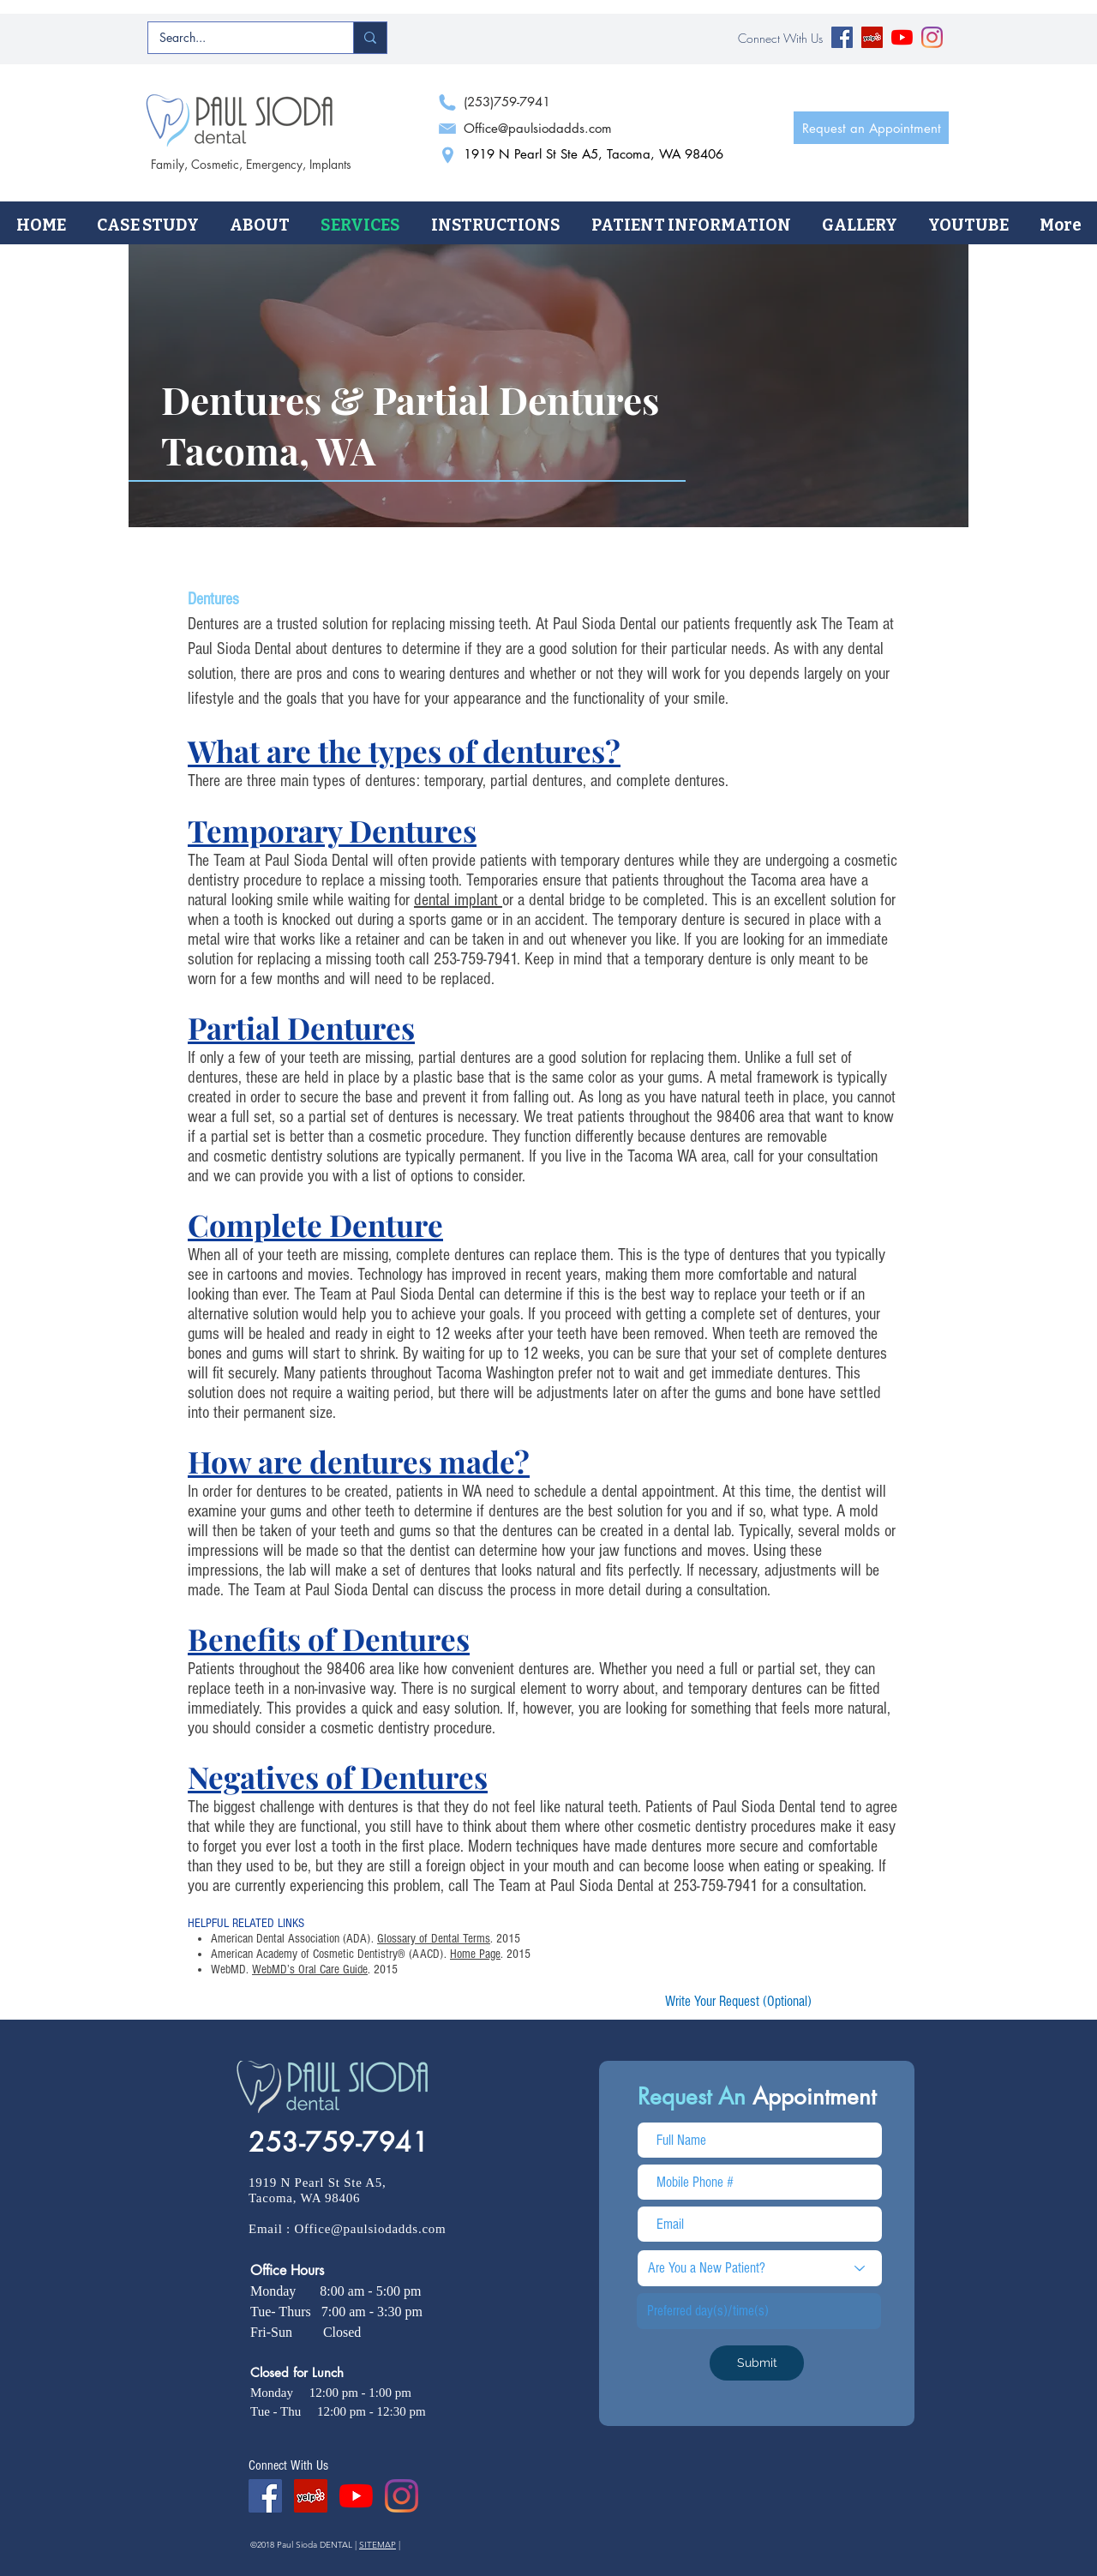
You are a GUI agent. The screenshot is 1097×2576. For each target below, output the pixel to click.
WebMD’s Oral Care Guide (310, 1969)
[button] (259, 225)
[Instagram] (932, 37)
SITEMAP (377, 2544)
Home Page (475, 1954)
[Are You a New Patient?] (760, 2268)
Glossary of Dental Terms (433, 1938)
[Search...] (238, 37)
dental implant (458, 900)
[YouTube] (902, 37)
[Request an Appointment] (871, 127)
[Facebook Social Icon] (842, 37)
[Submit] (757, 2363)
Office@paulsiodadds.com (371, 2229)
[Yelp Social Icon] (872, 37)
